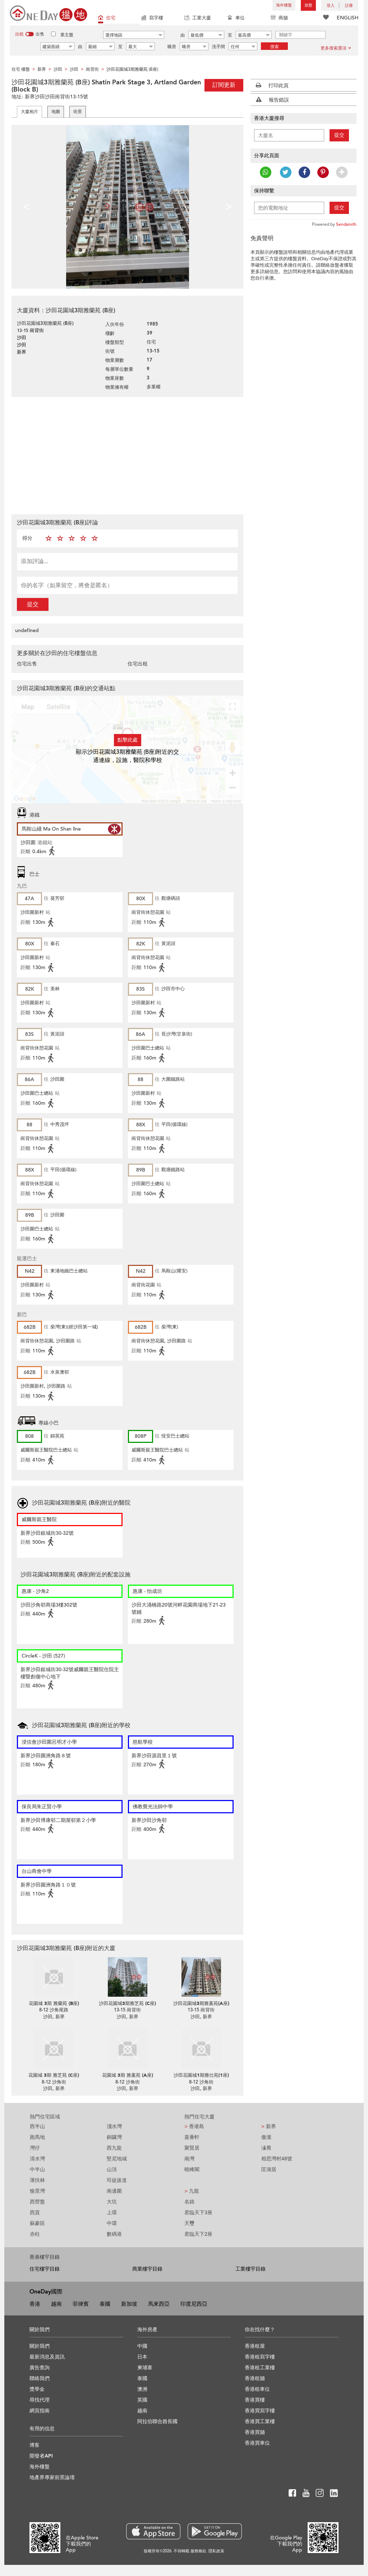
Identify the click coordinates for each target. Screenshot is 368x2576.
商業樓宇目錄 (147, 2269)
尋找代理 (39, 2400)
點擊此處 (128, 740)
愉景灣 (37, 2191)
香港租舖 (255, 2378)
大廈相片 (29, 111)
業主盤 (66, 35)
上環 (112, 2212)
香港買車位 (257, 2443)
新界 (268, 2126)
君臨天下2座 (198, 2234)
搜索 (274, 47)
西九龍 (114, 2148)
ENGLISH (347, 17)
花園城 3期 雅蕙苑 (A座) (127, 2075)
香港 (34, 2304)
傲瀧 (266, 2137)
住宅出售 (27, 663)
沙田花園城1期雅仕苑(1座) (201, 2075)
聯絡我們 (39, 2378)
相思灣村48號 (276, 2158)
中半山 (37, 2169)
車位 (236, 18)
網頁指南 (39, 2410)
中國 (142, 2346)
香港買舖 (255, 2432)
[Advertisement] (127, 455)
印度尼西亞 (193, 2304)
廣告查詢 (39, 2367)
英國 (142, 2400)
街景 (77, 111)
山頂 (112, 2169)
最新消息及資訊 (47, 2356)
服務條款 (198, 2551)
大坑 (112, 2201)
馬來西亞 (159, 2304)
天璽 (189, 2223)
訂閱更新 (223, 85)
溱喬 (266, 2148)
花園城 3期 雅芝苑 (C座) (53, 2075)
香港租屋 (255, 2346)
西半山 (37, 2126)
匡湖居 (268, 2169)
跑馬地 (37, 2137)
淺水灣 (114, 2126)
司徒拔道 (117, 2180)
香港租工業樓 (260, 2367)
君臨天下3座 (198, 2212)
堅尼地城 (117, 2158)
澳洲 (142, 2389)
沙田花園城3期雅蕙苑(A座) (201, 2003)
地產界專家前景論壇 (52, 2477)
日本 (142, 2356)
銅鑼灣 (114, 2137)
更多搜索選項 (336, 48)
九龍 (191, 2191)
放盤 (308, 5)
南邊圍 (114, 2191)
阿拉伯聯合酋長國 (157, 2421)
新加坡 (129, 2304)
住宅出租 (138, 663)
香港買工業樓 (260, 2421)
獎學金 (37, 2389)
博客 (34, 2445)
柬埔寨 (144, 2367)
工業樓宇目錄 (250, 2269)
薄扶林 (37, 2180)
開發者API (41, 2456)
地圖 (55, 111)
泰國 (105, 2304)
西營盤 (37, 2201)
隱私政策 (216, 2551)
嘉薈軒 (191, 2137)
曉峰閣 (191, 2169)
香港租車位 (257, 2389)
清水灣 (37, 2158)
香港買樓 (255, 2400)
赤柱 (35, 2234)
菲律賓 (81, 2304)
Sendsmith (346, 224)
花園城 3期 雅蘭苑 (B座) (54, 2003)
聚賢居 (191, 2148)
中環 (112, 2223)
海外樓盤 (284, 5)
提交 (32, 604)
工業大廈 (197, 18)
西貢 (35, 2212)
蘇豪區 (37, 2223)
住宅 (106, 18)
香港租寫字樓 (260, 2356)
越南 (56, 2304)
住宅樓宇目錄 (44, 2269)
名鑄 (189, 2201)
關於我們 (39, 2346)
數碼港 (114, 2234)
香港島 (194, 2126)
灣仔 (35, 2148)
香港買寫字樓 (260, 2410)
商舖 (279, 18)
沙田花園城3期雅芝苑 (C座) (127, 2003)
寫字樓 (152, 18)
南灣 (189, 2158)
